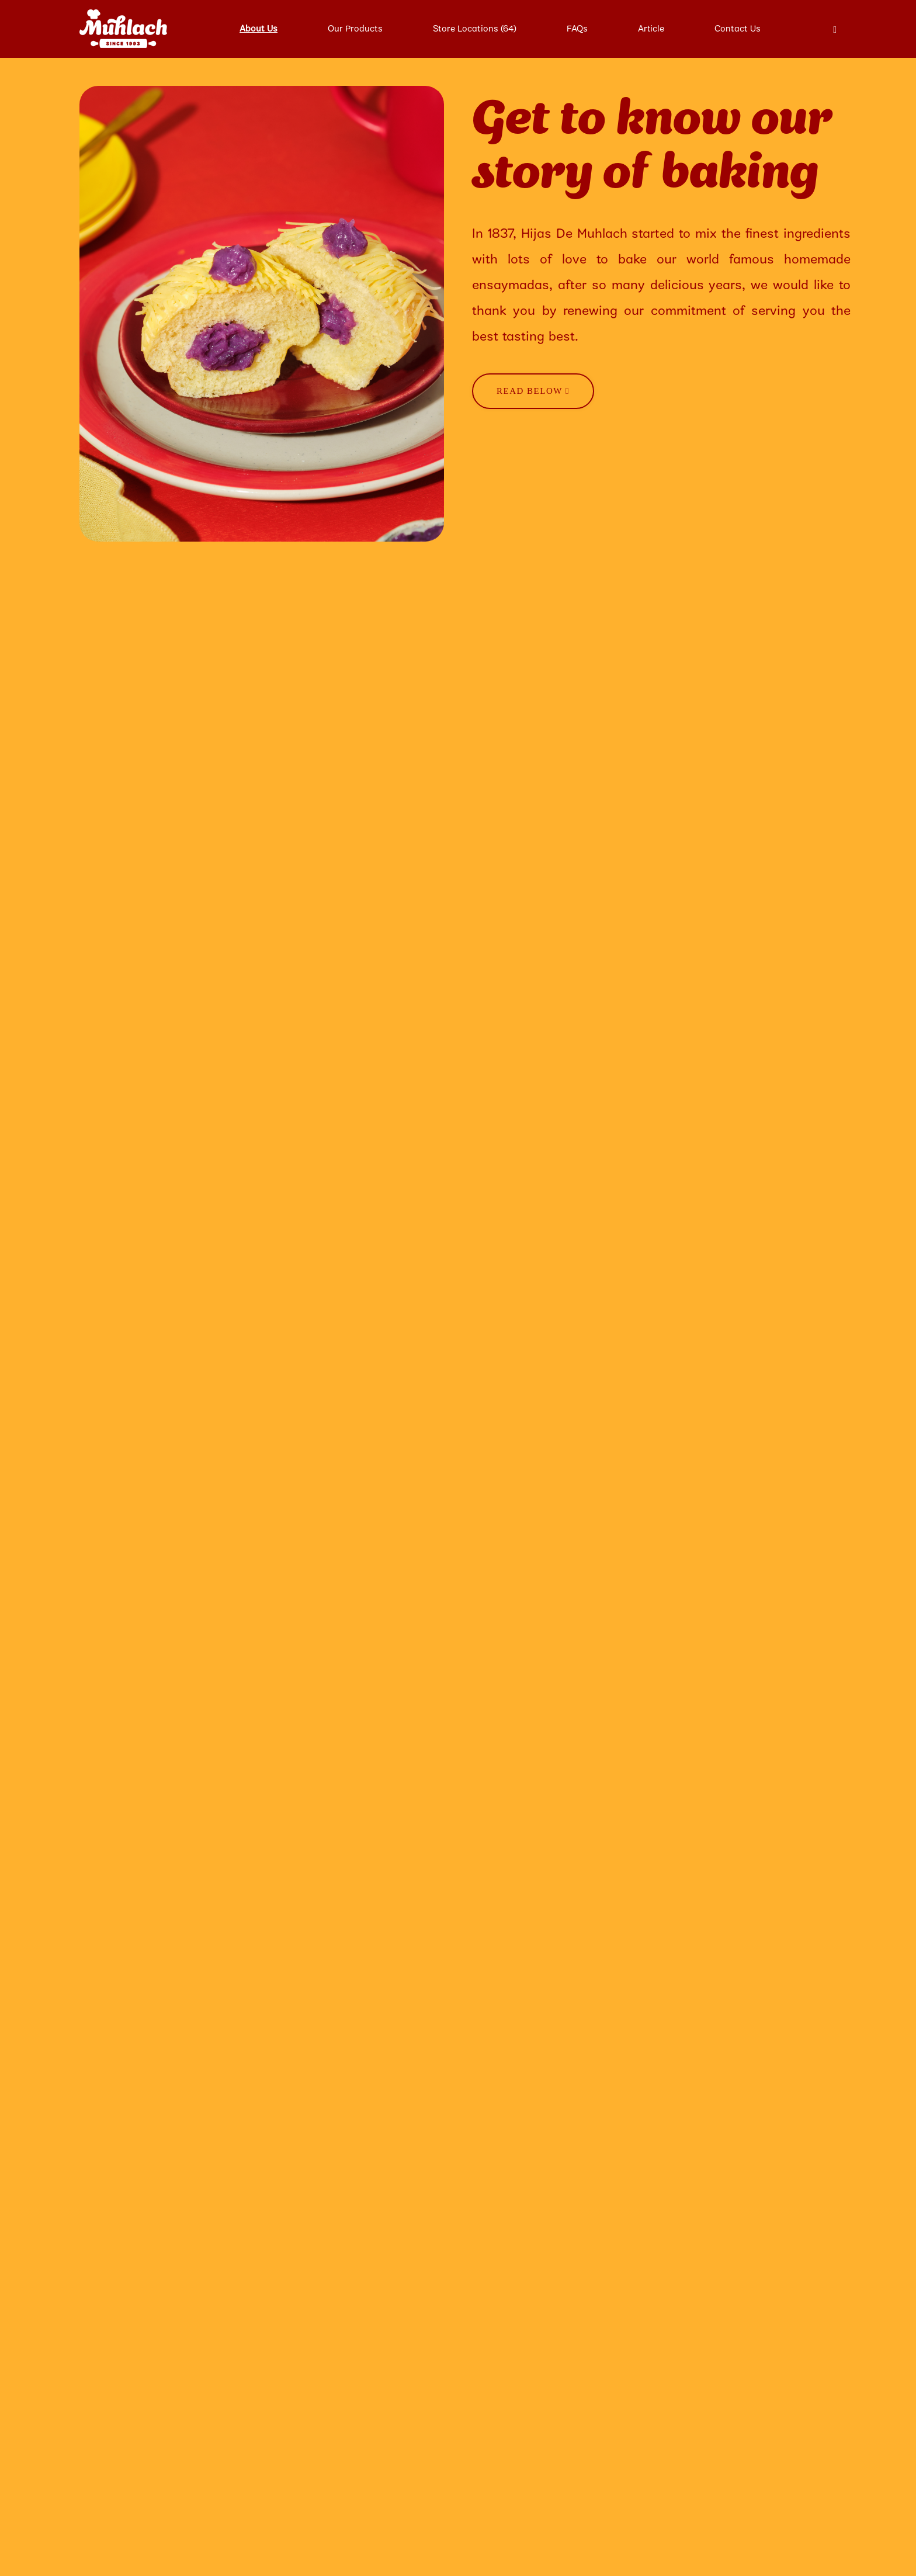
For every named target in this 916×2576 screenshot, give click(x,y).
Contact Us (737, 29)
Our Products (355, 29)
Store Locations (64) (474, 29)
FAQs (577, 29)
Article (651, 29)
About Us (258, 29)
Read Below (533, 391)
